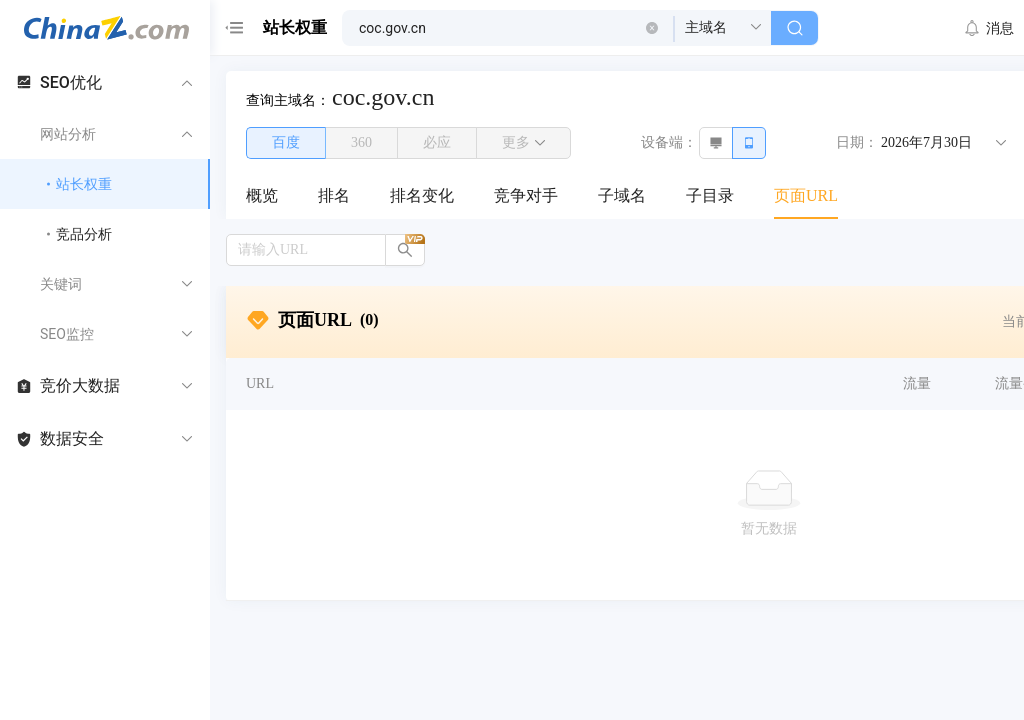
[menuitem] (262, 197)
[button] (652, 28)
